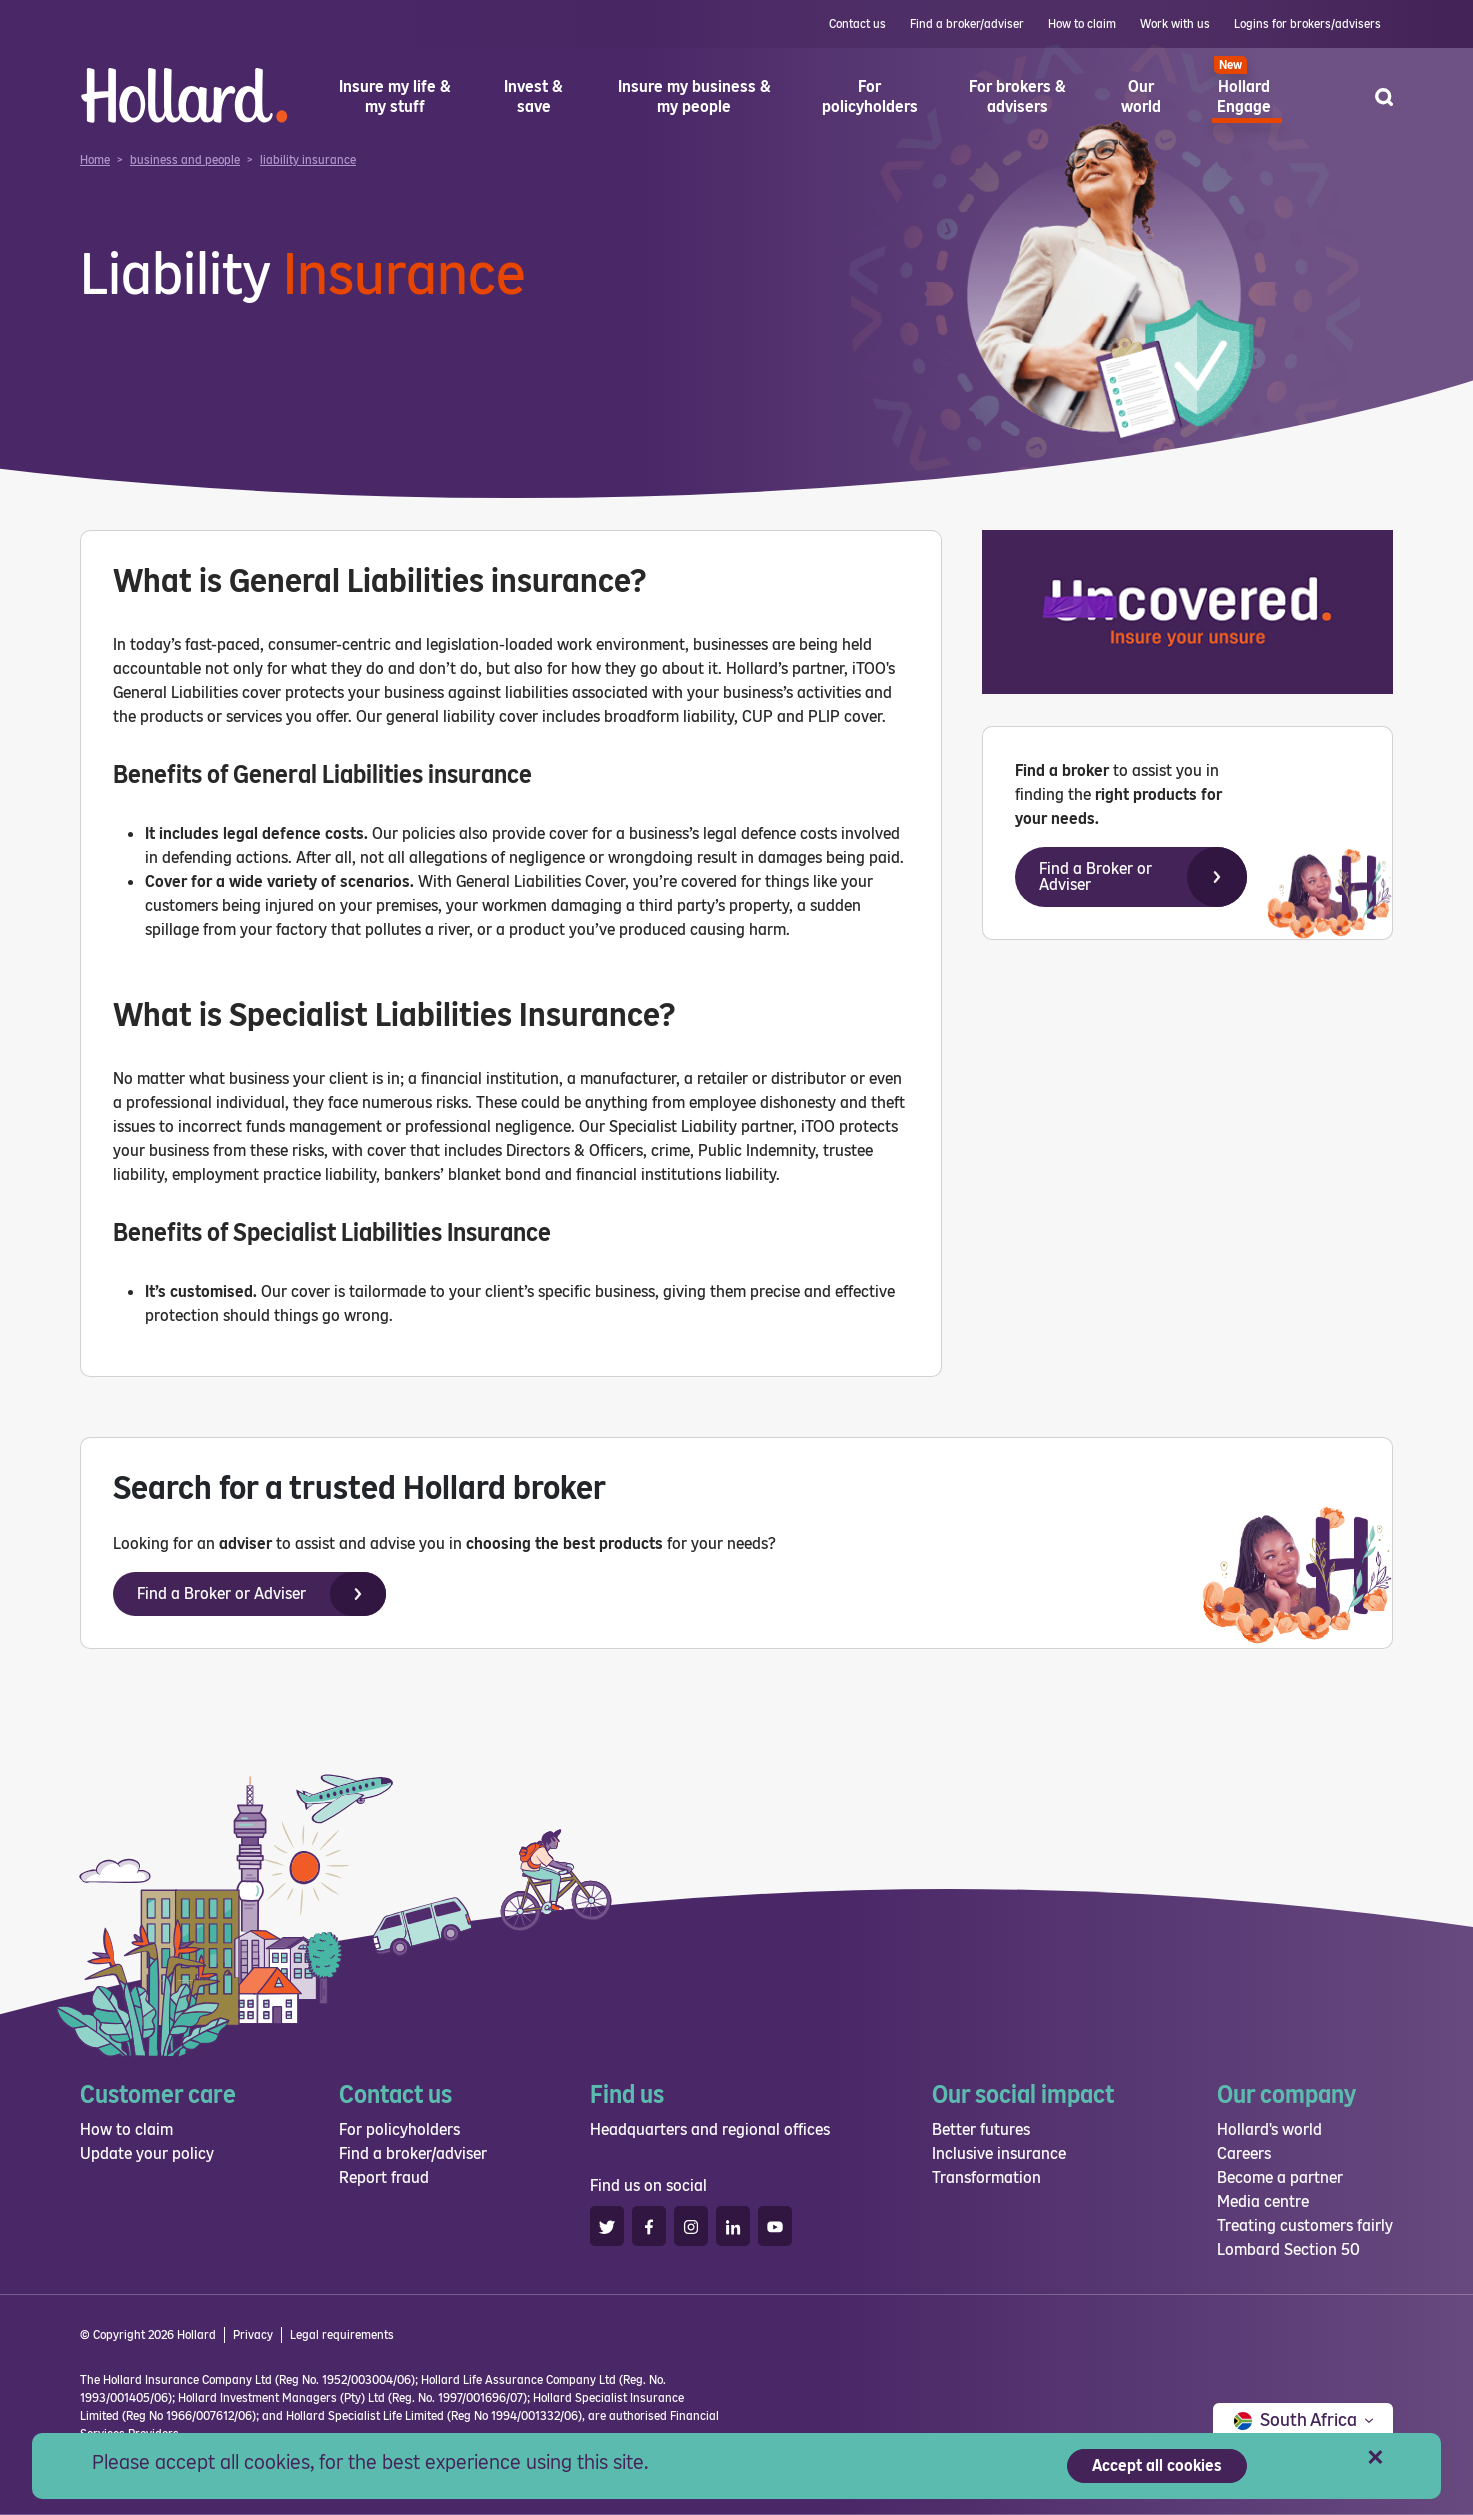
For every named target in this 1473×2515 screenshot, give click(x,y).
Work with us (1175, 24)
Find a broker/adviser (967, 24)
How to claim (1082, 24)
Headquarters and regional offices (710, 2129)
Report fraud (384, 2177)
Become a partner (1280, 2177)
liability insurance (308, 160)
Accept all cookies (1157, 2465)
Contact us (857, 24)
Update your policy (147, 2153)
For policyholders (399, 2129)
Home (95, 160)
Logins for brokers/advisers (1307, 24)
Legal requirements (342, 2335)
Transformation (986, 2177)
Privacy (253, 2335)
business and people (185, 160)
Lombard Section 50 (1288, 2249)
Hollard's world (1269, 2129)
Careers (1244, 2153)
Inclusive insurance (999, 2153)
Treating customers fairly (1305, 2225)
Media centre (1263, 2201)
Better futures (981, 2129)
